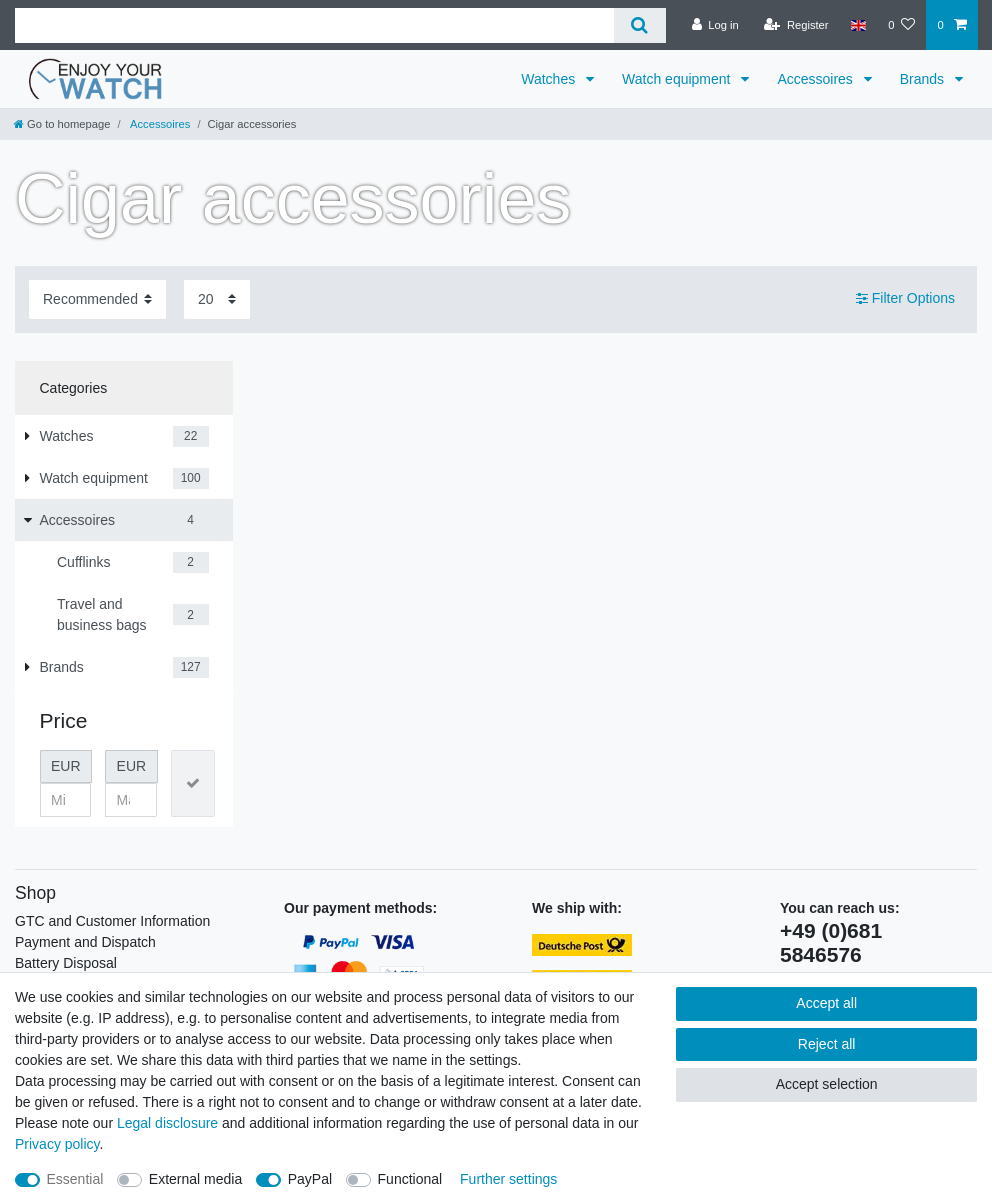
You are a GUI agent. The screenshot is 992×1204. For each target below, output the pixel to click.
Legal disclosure (167, 1123)
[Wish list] (901, 25)
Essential (75, 1179)
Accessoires (816, 79)
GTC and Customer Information (112, 921)
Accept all (826, 1003)
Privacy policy (57, 1144)
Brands (924, 79)
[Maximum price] (131, 800)
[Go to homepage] (62, 124)
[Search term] (314, 25)
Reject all (827, 1044)
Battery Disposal (66, 963)
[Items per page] (217, 299)
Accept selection (827, 1084)
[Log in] (715, 25)
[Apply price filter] (193, 783)
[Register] (796, 25)
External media (195, 1179)
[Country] (858, 25)
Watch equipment (678, 79)
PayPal (310, 1179)
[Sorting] (97, 299)
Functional (410, 1179)
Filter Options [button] (905, 299)
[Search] (639, 25)
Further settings (508, 1179)
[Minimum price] (66, 800)
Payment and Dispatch (85, 942)
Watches (550, 79)
